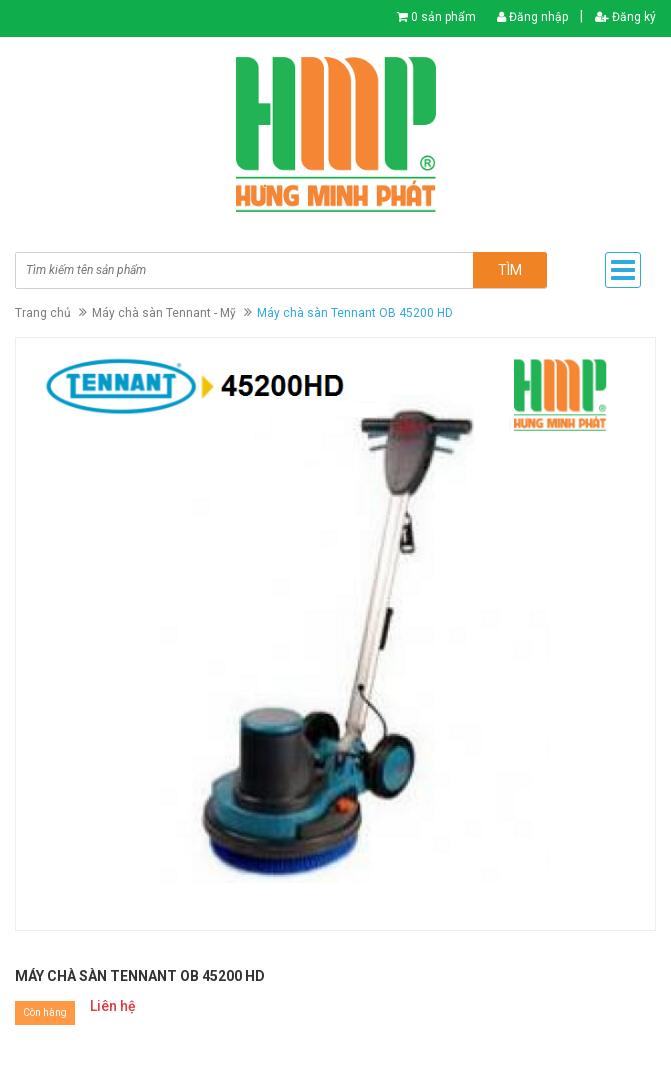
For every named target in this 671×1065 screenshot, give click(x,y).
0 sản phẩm (443, 17)
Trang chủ (43, 313)
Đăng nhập (532, 17)
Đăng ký (625, 17)
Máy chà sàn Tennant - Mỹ (164, 313)
